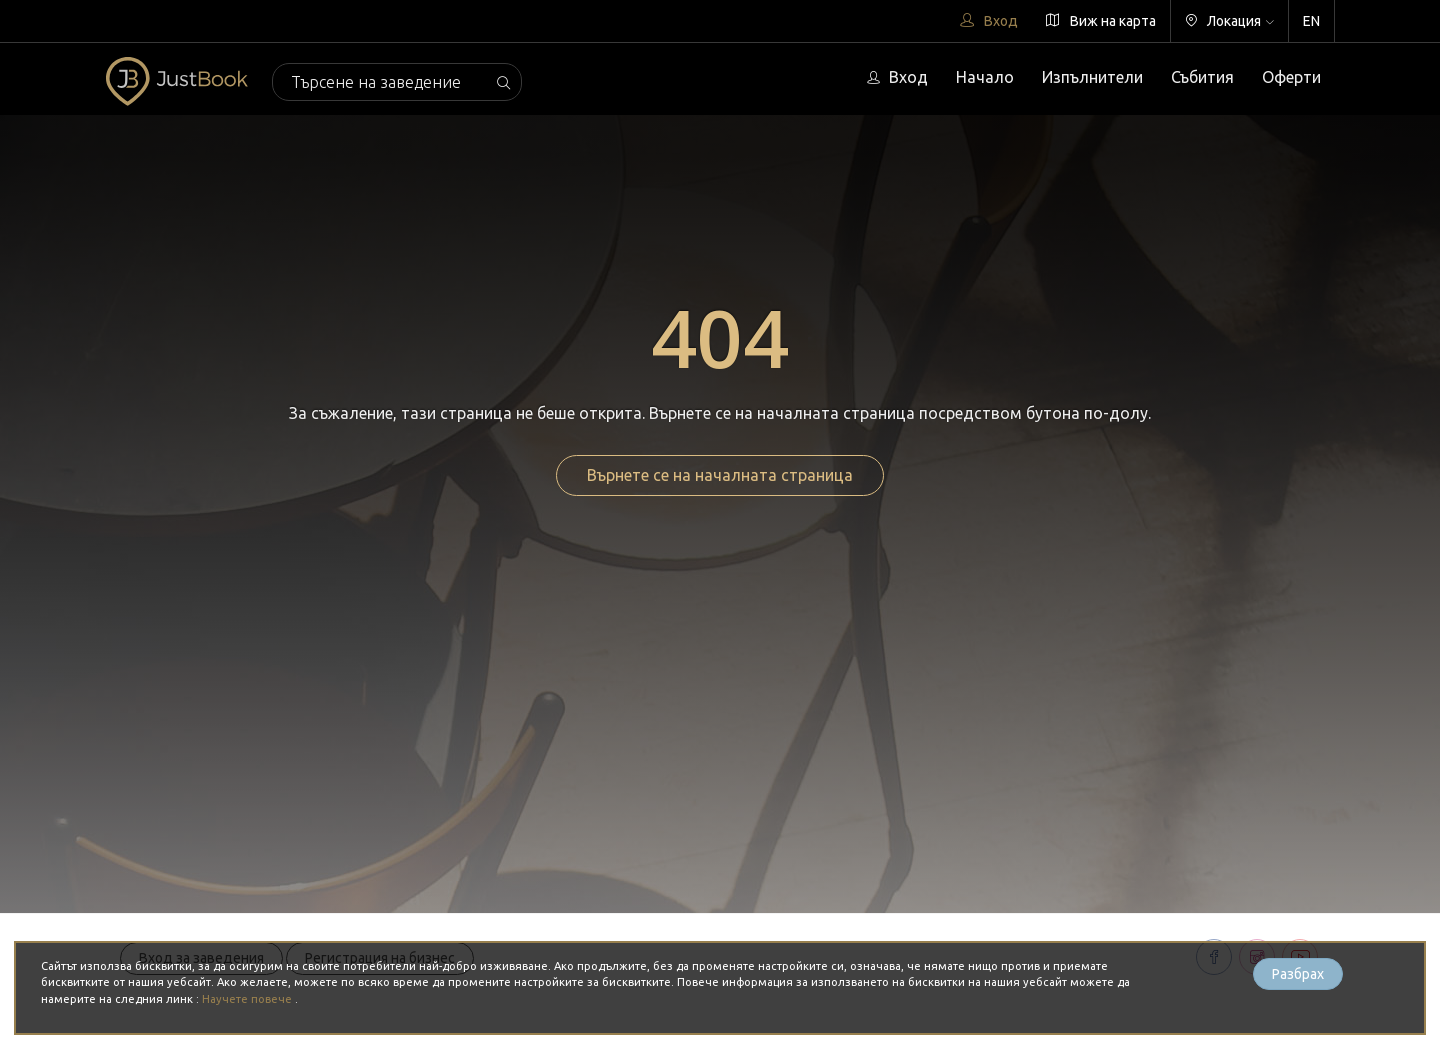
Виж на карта (1101, 21)
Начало (985, 77)
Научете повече (248, 999)
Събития (1202, 77)
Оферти (1291, 77)
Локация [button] (1229, 21)
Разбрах (1298, 974)
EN (1311, 21)
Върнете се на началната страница (720, 475)
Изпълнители (1092, 77)
